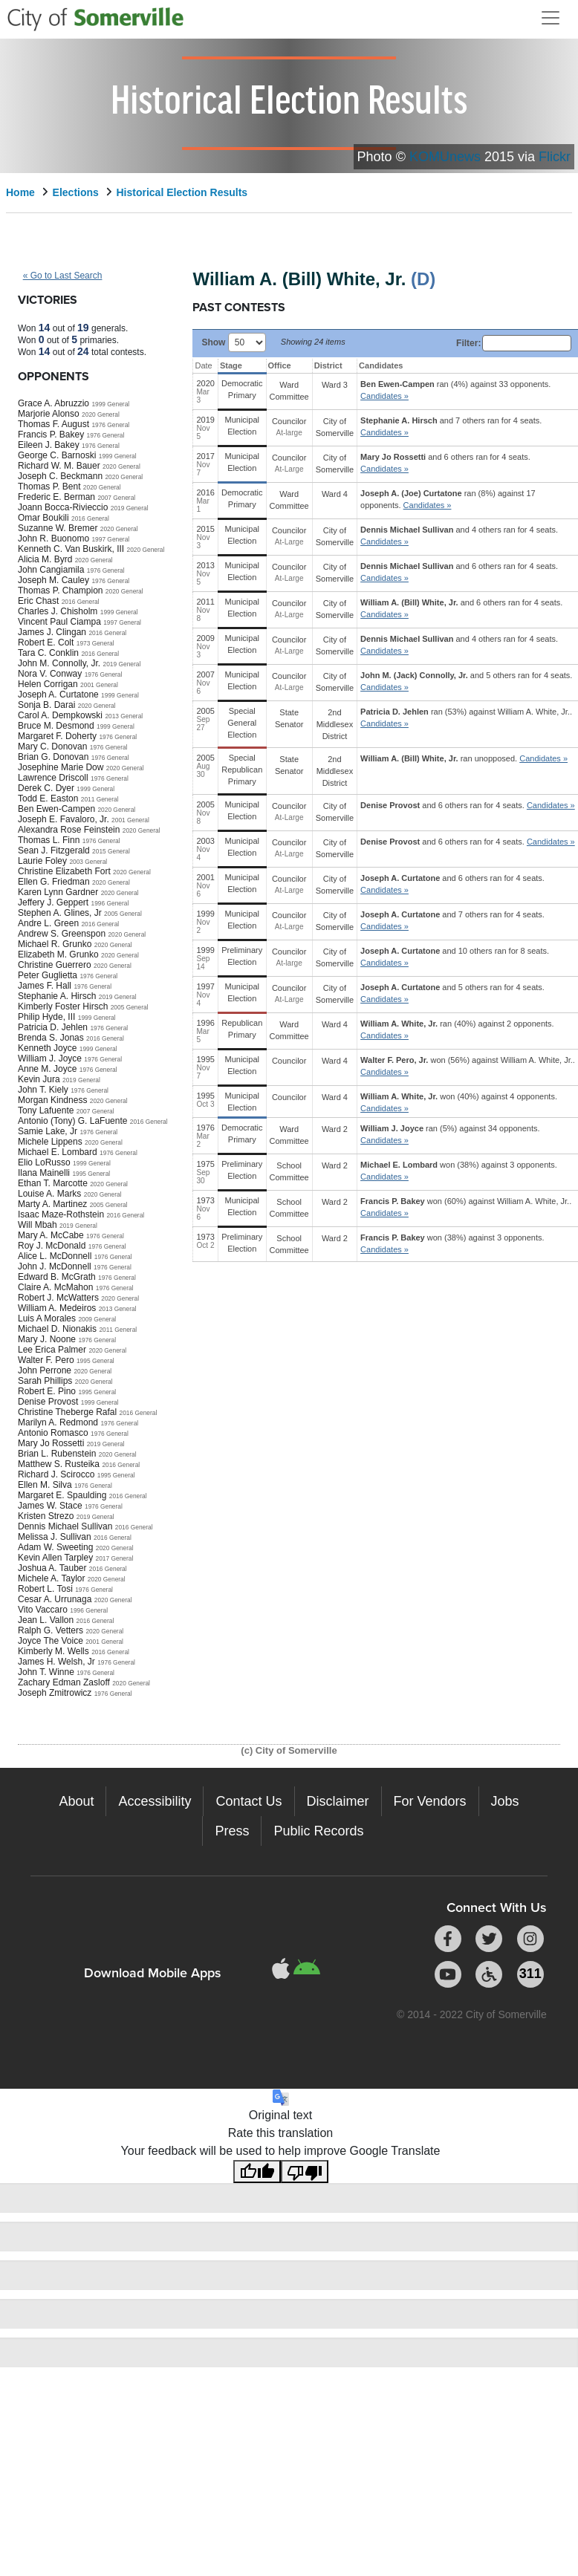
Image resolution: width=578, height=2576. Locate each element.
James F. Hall (44, 985)
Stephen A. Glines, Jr (60, 913)
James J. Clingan (52, 632)
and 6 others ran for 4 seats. (445, 462)
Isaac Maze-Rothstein (61, 1214)
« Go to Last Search (63, 275)
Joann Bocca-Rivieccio (63, 507)
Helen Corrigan (48, 684)
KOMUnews (445, 156)
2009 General (97, 1319)
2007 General (116, 497)
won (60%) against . (465, 1207)
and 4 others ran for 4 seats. (459, 535)
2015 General (111, 851)
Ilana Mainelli (44, 1173)
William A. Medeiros (57, 1308)
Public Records (318, 1831)
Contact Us (248, 1801)
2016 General (90, 518)
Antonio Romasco (53, 1433)
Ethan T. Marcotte (53, 1183)
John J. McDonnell (54, 1266)
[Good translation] (257, 2171)
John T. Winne (46, 1672)
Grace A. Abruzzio (53, 403)
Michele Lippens (50, 1141)
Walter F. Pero (46, 1360)
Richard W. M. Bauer (59, 466)
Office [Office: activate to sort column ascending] (279, 365)
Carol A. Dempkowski (60, 715)
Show (233, 342)
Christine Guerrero (54, 965)
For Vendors (430, 1801)
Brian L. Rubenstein (57, 1453)
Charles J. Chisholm (57, 611)
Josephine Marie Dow (60, 767)
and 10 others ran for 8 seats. (454, 956)
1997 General (110, 539)
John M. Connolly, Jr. (59, 663)
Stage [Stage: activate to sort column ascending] (231, 365)
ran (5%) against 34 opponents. (449, 1134)
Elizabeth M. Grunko (58, 954)
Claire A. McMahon (55, 1287)
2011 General (100, 799)
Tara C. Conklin (48, 653)
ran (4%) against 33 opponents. (455, 390)
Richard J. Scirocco (56, 1474)
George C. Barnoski (57, 455)
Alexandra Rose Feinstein (69, 829)
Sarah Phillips (45, 1381)
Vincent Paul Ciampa (59, 622)
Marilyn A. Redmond (58, 1422)
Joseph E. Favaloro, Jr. (63, 819)
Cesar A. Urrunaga (54, 1599)
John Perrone (44, 1370)
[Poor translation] (304, 2171)
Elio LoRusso (44, 1162)
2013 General (124, 716)
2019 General (130, 508)
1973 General (95, 643)
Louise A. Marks (49, 1193)
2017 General (115, 1558)
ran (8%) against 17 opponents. (448, 499)
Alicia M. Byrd (45, 559)
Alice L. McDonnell (54, 1256)
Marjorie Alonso (48, 414)
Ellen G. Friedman (54, 881)
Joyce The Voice (50, 1641)
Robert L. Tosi (45, 1589)
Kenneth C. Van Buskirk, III (71, 549)
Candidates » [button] (384, 395)
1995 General (91, 1173)
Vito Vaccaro (43, 1609)
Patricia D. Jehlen (53, 1027)
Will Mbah (37, 1225)
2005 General (123, 913)
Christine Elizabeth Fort (64, 871)
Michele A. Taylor (51, 1578)
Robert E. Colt (46, 642)
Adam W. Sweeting (55, 1547)
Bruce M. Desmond (56, 726)
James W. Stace (50, 1505)
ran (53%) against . (466, 717)
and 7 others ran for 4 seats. (451, 426)
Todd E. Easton (48, 798)
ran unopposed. (464, 758)
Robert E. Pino (47, 1391)
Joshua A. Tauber (52, 1568)
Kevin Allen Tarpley (55, 1557)
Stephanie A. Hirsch (57, 996)
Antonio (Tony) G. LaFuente (72, 1121)
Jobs (505, 1801)
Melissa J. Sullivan (54, 1537)
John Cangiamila (51, 570)
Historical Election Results (182, 192)
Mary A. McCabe (51, 1235)
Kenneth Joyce (47, 1048)
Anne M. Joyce (47, 1069)
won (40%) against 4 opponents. (458, 1102)
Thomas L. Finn (48, 840)
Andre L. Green (48, 923)
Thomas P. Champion (60, 590)
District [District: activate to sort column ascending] (328, 365)
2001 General (99, 685)
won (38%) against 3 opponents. (458, 1170)
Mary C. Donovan (52, 746)
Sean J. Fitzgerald (54, 850)
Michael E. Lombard (57, 1152)
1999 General (110, 404)
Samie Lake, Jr (47, 1131)
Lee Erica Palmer (52, 1349)
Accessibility (154, 1801)
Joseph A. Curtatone (58, 694)
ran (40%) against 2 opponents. (457, 1029)
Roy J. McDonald (51, 1245)
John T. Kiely (43, 1089)
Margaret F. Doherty (57, 736)
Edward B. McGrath (57, 1277)
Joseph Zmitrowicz (54, 1693)
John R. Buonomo (53, 538)
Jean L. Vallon (46, 1620)
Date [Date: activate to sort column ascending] (203, 365)
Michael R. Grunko (54, 944)
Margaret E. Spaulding (62, 1495)
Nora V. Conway (50, 674)
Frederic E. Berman (56, 497)
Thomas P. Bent (49, 486)
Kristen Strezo (46, 1516)
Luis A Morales (47, 1318)
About (76, 1801)
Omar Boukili (43, 518)
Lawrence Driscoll (53, 778)
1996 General (110, 903)
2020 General (101, 414)
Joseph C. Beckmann (60, 476)
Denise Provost (48, 1401)
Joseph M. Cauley (53, 580)
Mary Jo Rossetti (51, 1443)
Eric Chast (38, 601)
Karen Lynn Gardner (58, 892)
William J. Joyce (50, 1058)
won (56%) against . (467, 1066)
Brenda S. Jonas (51, 1037)
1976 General (110, 425)
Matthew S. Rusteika (59, 1464)
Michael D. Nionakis (57, 1329)
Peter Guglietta (47, 975)
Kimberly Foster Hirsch (63, 1006)
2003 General (88, 861)
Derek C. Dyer (46, 788)
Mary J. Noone (47, 1339)
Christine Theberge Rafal (67, 1412)
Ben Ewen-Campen (56, 809)
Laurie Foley (42, 861)
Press (232, 1831)
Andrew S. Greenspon (61, 933)
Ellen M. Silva (45, 1485)
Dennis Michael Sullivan (65, 1526)
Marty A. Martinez (52, 1204)
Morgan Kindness (52, 1100)
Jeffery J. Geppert (53, 902)
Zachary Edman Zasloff (64, 1682)
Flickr (555, 156)
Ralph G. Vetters (50, 1630)
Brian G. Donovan (53, 757)
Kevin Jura (39, 1079)
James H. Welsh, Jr (56, 1661)
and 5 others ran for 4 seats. (466, 681)
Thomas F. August (53, 424)
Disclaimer (338, 1801)
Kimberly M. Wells (53, 1651)
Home (20, 192)
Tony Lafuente (46, 1110)
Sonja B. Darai (46, 705)
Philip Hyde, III (46, 1017)
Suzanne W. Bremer (57, 528)
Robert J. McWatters (58, 1297)
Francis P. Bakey (51, 434)
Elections (76, 192)
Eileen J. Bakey (48, 445)
